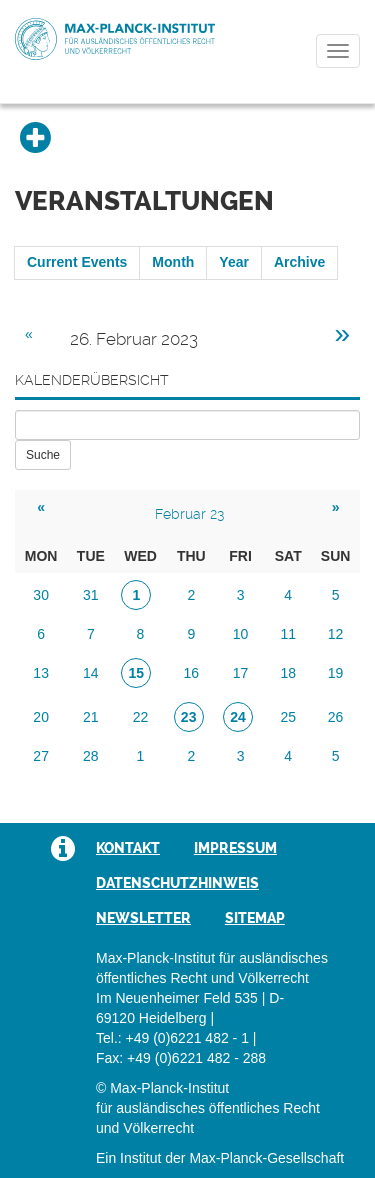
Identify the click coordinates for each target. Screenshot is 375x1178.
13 (41, 673)
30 (41, 595)
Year (234, 262)
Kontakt (128, 848)
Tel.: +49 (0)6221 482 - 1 (172, 1038)
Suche (43, 455)
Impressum (235, 848)
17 (241, 673)
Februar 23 (189, 514)
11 (288, 634)
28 (91, 756)
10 (241, 634)
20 (41, 717)
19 (336, 673)
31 (91, 595)
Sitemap (255, 918)
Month (173, 262)
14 (91, 673)
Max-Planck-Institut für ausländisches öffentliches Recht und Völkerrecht (115, 39)
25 (288, 717)
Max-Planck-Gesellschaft (266, 1158)
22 (141, 717)
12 (336, 634)
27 (41, 756)
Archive (299, 262)
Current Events (77, 262)
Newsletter (143, 918)
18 (288, 673)
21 (91, 717)
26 (336, 717)
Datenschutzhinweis (177, 883)
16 (192, 673)
